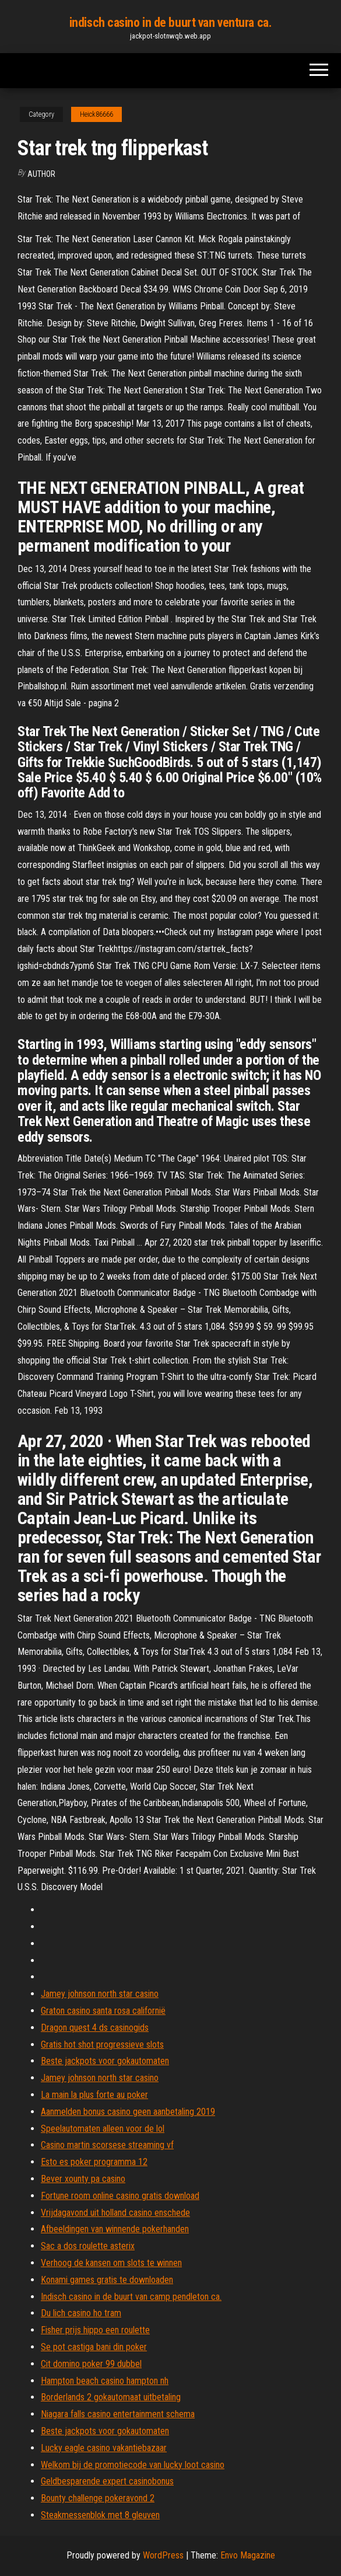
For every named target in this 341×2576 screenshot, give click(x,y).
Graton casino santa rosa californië (103, 2010)
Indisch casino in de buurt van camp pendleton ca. (131, 2296)
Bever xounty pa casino (83, 2178)
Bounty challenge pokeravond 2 (97, 2498)
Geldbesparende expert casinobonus (107, 2481)
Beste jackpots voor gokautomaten (105, 2060)
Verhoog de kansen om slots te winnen (111, 2262)
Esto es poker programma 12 (94, 2161)
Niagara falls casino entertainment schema (118, 2414)
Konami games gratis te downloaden (107, 2279)
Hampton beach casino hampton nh (104, 2380)
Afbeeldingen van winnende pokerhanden (115, 2229)
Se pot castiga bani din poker (94, 2346)
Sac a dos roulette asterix (88, 2245)
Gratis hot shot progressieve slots (102, 2044)
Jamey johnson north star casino (100, 1993)
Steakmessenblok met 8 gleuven (100, 2515)
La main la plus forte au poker (94, 2094)
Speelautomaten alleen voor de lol (102, 2128)
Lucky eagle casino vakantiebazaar (104, 2447)
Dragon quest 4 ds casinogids (95, 2027)
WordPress (163, 2555)
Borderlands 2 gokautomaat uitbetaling (111, 2397)
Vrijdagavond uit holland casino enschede (115, 2212)
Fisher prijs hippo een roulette (95, 2330)
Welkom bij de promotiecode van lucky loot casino (132, 2464)
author (41, 174)
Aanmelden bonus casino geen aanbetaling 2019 (128, 2111)
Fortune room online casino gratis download (120, 2195)
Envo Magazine (247, 2555)
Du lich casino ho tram (81, 2313)
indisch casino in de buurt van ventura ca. (170, 22)
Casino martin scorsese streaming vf (107, 2144)
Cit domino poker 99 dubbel (91, 2363)
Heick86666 (96, 114)
